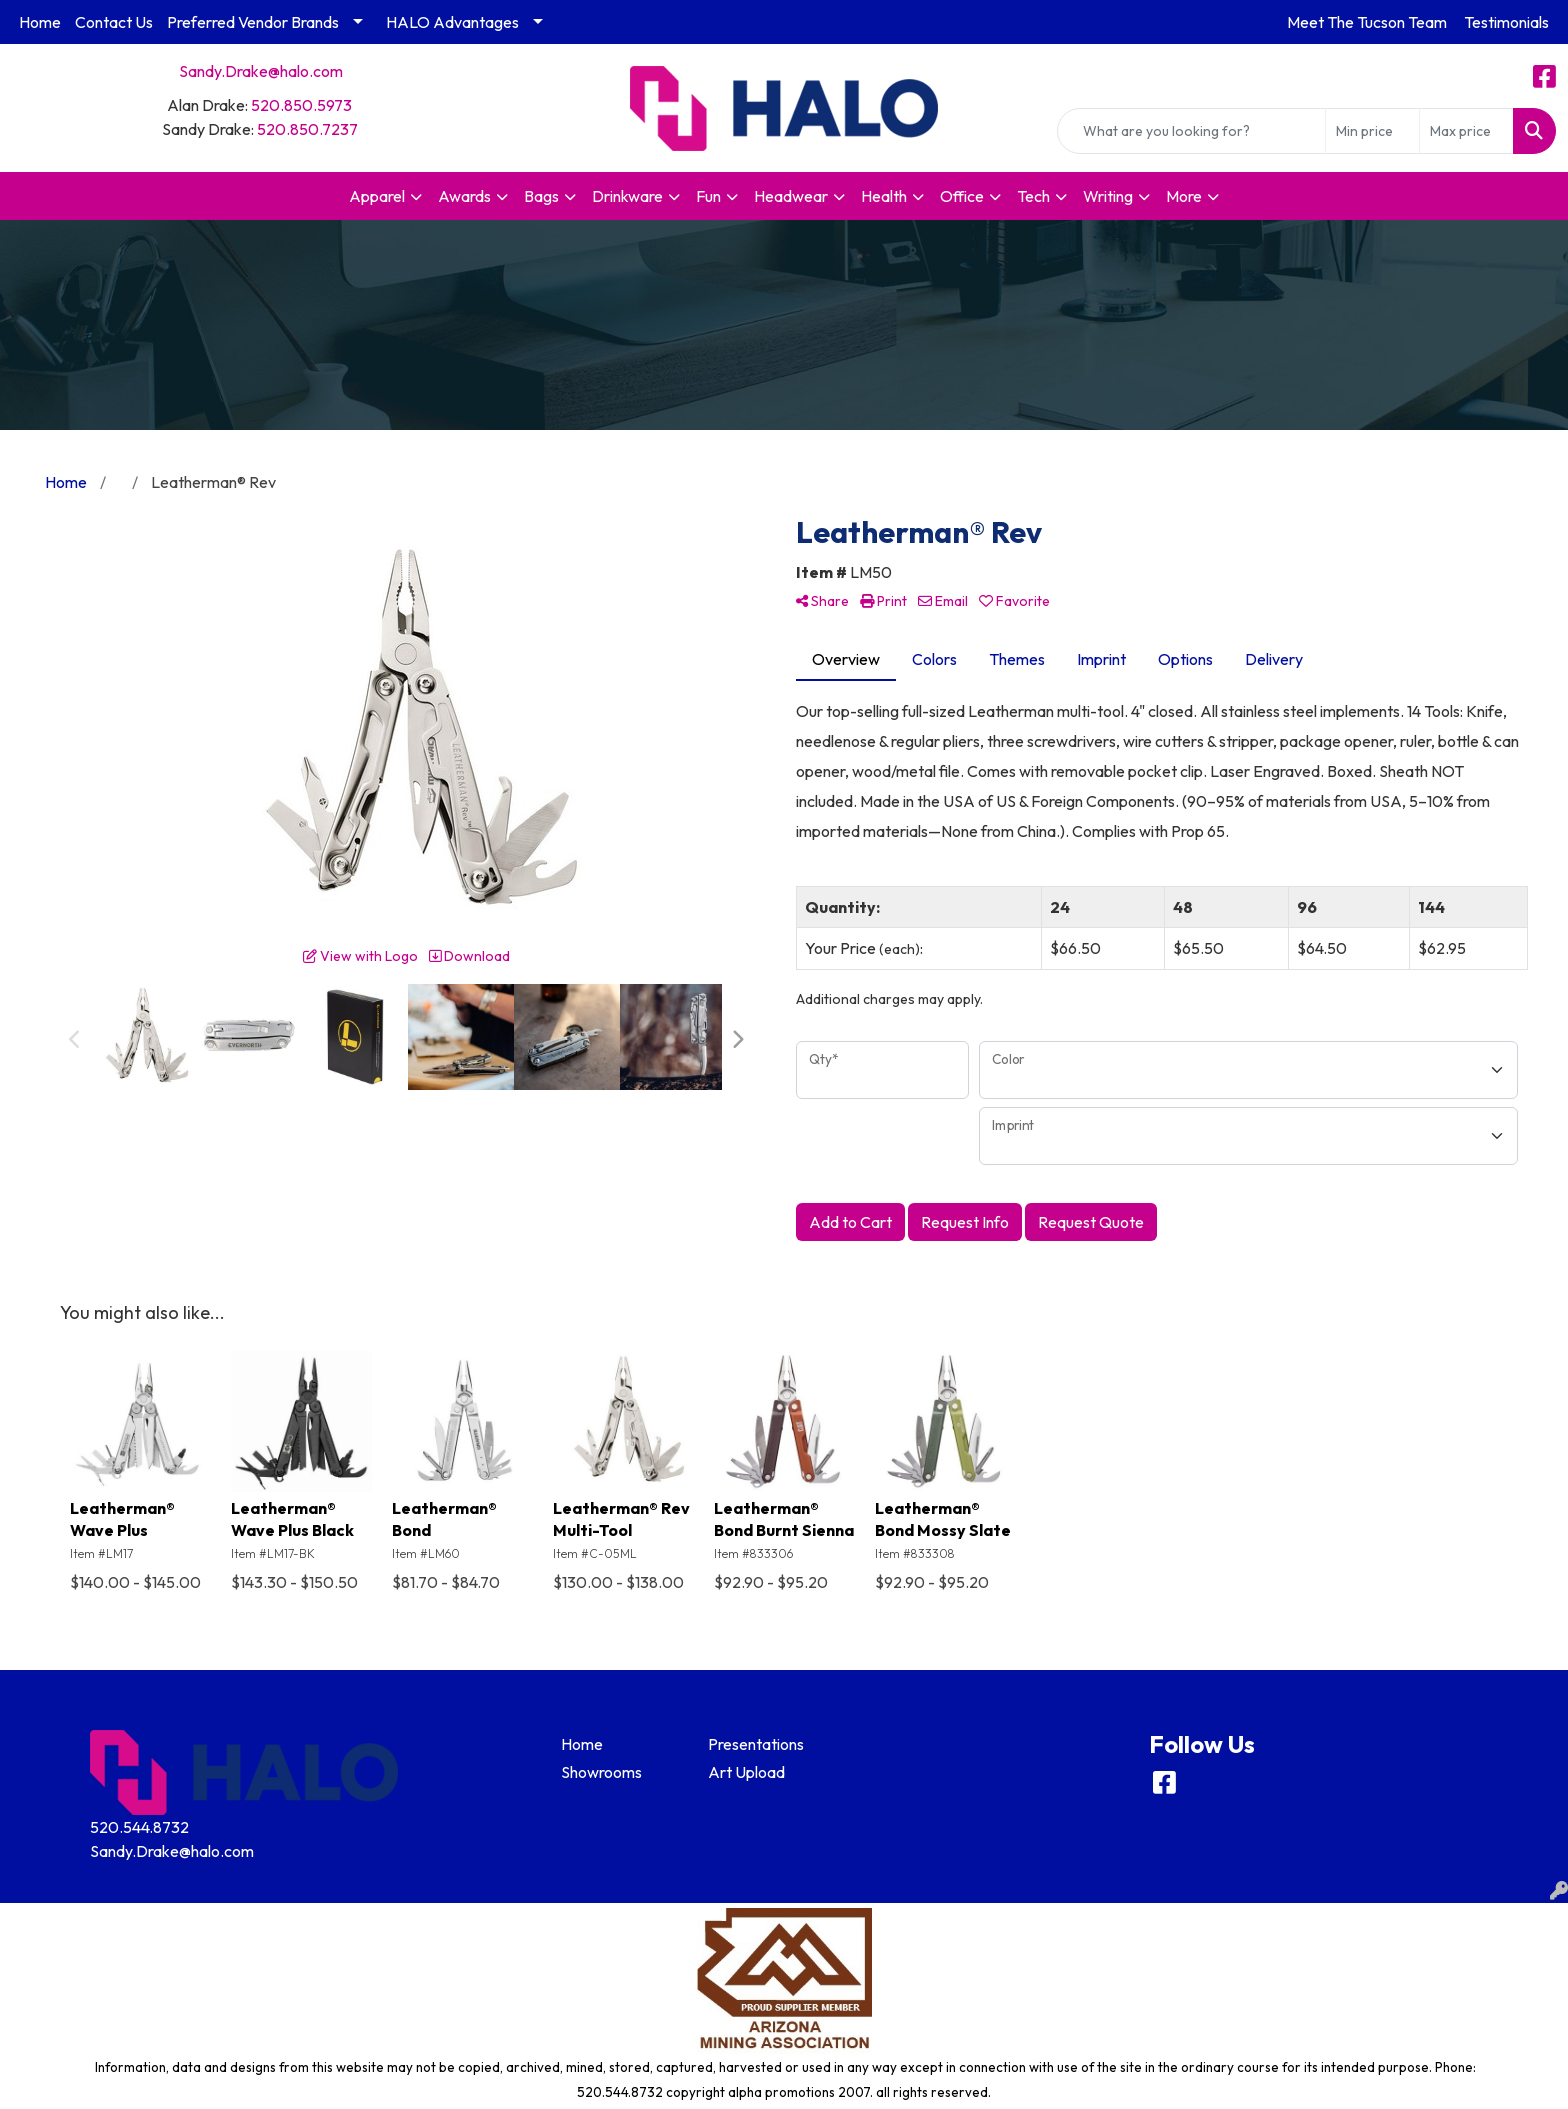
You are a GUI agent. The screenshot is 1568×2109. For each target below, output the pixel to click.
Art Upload (746, 1772)
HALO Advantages (452, 22)
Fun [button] (708, 196)
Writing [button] (1108, 196)
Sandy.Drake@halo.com (261, 71)
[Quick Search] (1191, 131)
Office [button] (962, 196)
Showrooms (601, 1772)
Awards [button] (464, 196)
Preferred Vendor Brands (253, 22)
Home (40, 22)
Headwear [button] (791, 196)
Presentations (756, 1744)
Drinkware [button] (627, 196)
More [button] (1184, 196)
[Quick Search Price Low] (1372, 131)
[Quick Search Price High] (1466, 131)
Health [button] (884, 196)
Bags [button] (541, 196)
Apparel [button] (377, 196)
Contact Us (114, 22)
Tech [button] (1033, 196)
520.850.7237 (307, 129)
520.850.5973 (301, 105)
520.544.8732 (139, 1827)
